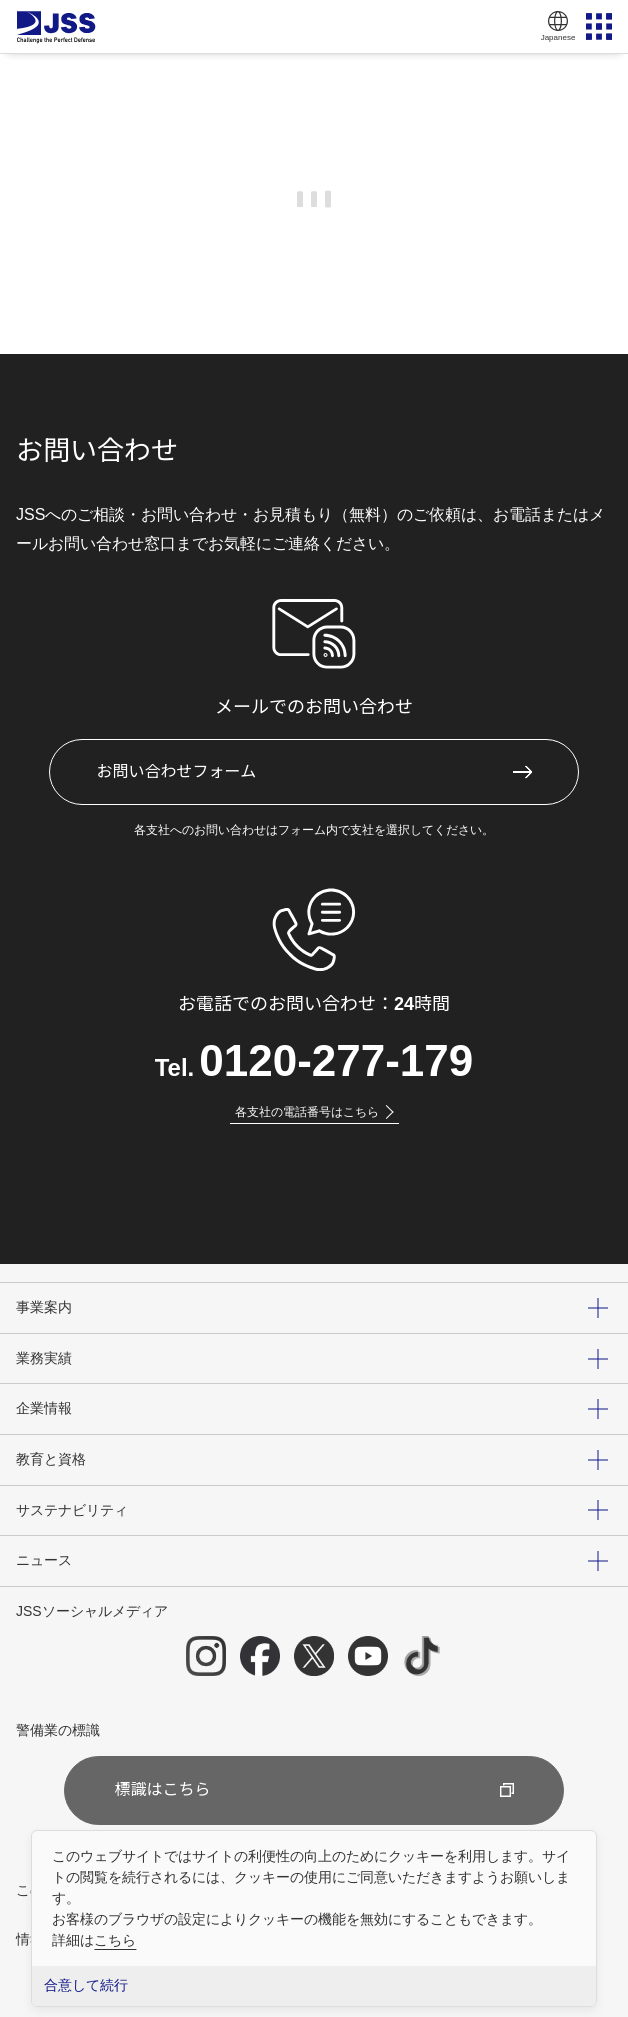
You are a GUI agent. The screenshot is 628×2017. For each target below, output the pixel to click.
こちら (115, 1940)
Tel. (314, 1061)
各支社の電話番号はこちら (314, 1112)
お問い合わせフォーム (177, 771)
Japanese (558, 24)
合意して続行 (86, 1985)
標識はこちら (313, 1789)
